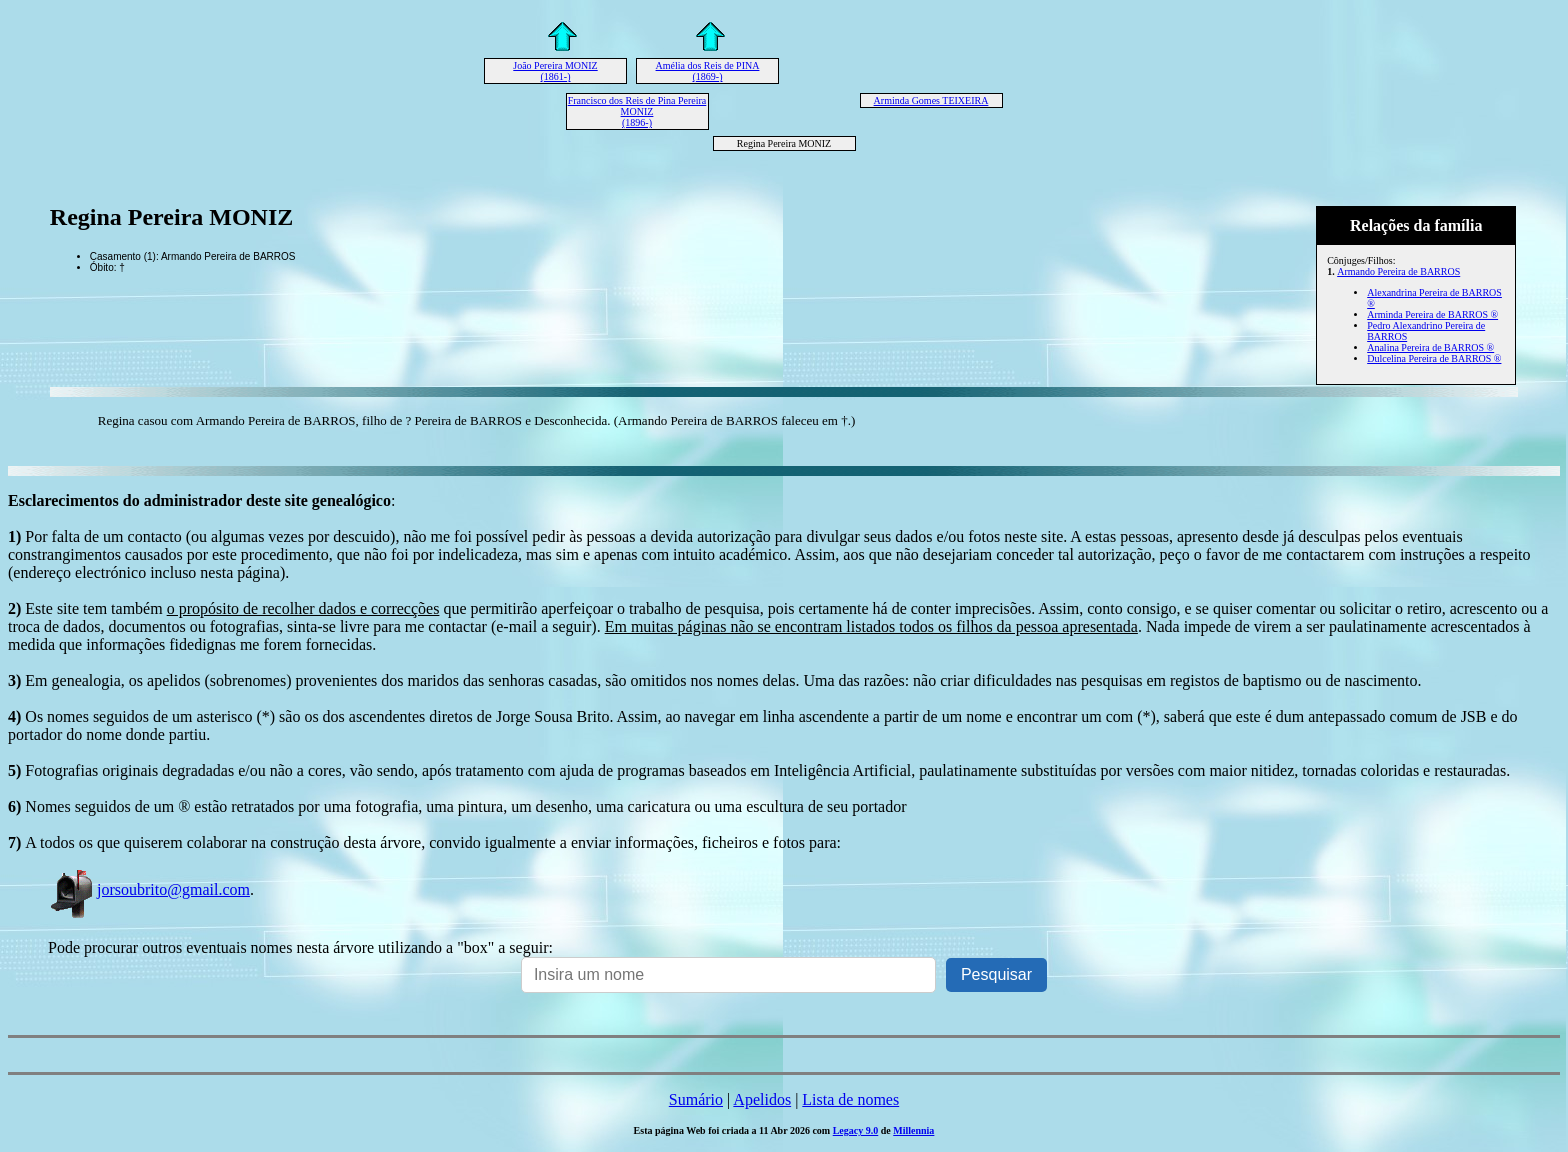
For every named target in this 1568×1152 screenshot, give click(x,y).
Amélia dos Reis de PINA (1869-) (708, 71)
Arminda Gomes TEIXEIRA (931, 100)
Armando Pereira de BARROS (1398, 271)
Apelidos (762, 1099)
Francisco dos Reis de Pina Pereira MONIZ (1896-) (637, 111)
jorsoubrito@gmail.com (149, 889)
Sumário (696, 1099)
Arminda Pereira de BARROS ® (1432, 314)
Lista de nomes (850, 1099)
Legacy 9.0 (856, 1130)
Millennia (913, 1130)
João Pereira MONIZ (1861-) (555, 71)
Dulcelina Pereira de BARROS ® (1434, 358)
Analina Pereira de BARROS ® (1430, 347)
